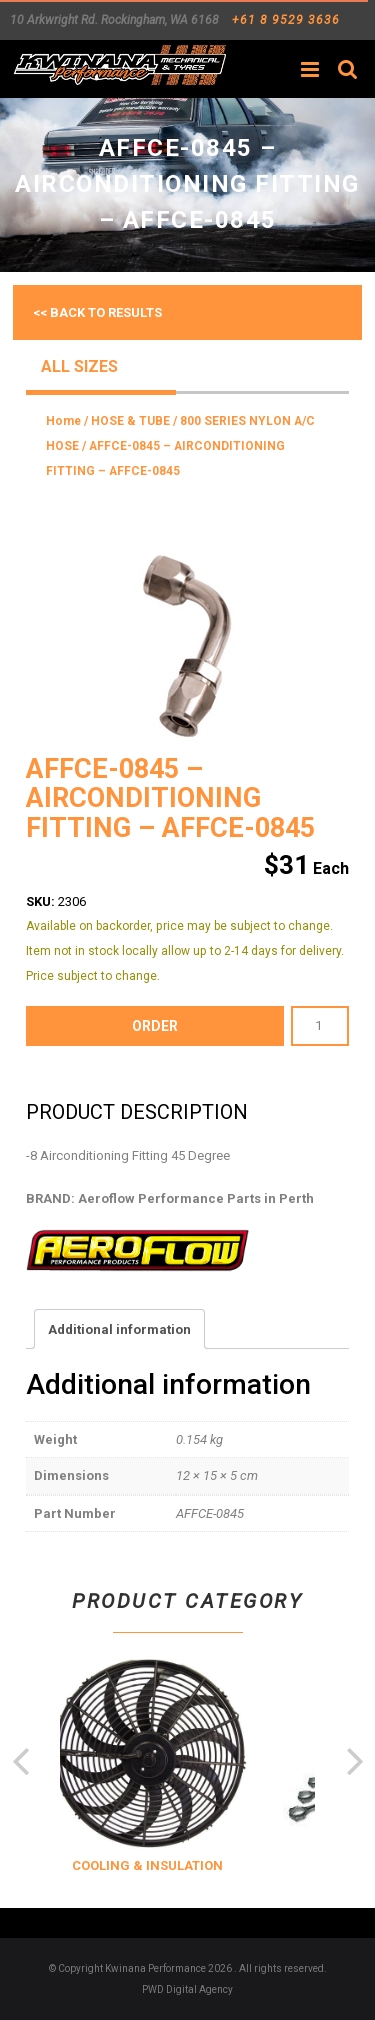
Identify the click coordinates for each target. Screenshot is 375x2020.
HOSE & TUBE (130, 421)
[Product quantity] (320, 1026)
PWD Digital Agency (187, 1989)
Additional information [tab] (119, 1329)
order (155, 1026)
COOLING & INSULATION (171, 1865)
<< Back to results (97, 312)
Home (63, 421)
